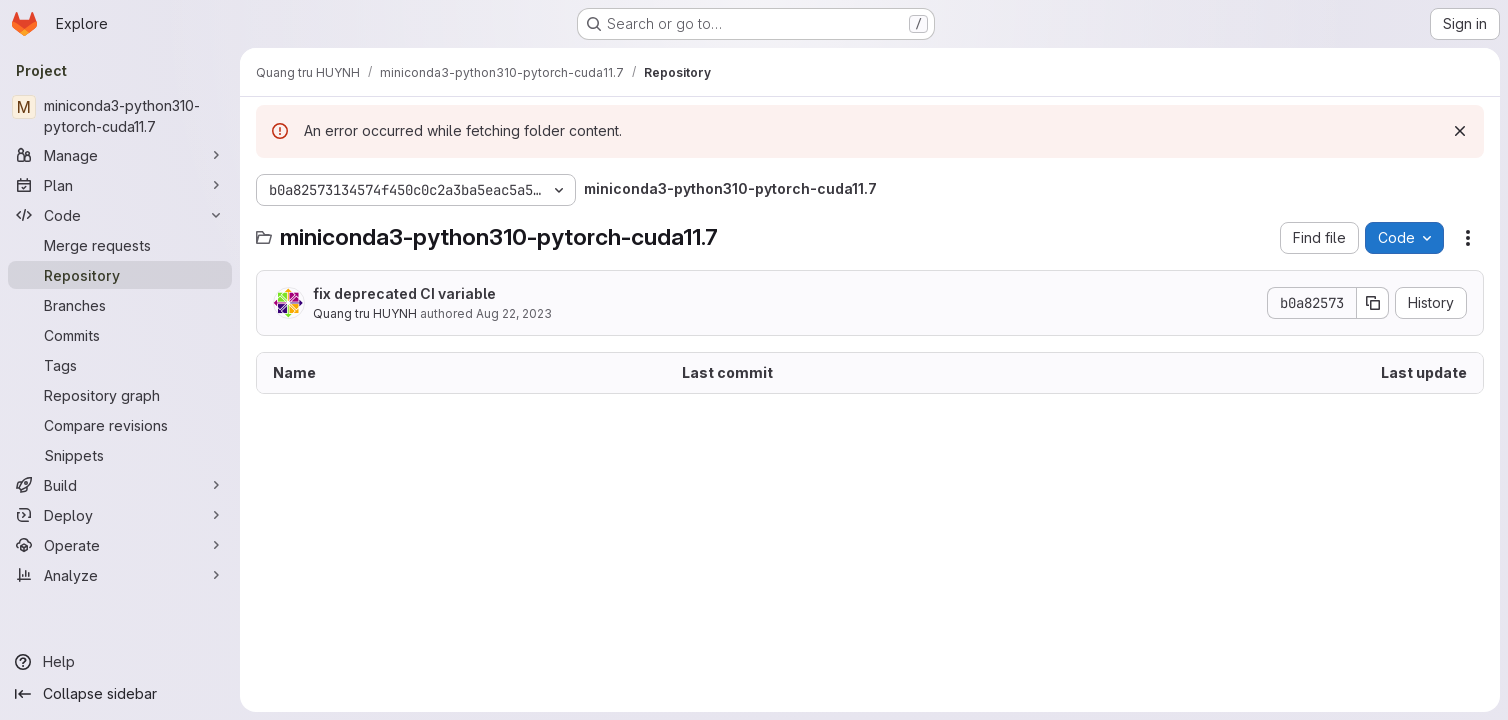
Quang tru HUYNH (365, 313)
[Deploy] (120, 515)
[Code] (120, 215)
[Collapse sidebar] (120, 694)
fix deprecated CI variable (404, 293)
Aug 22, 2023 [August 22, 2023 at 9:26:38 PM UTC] (514, 313)
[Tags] (120, 365)
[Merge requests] (120, 245)
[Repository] (120, 275)
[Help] (120, 662)
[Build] (120, 485)
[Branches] (120, 305)
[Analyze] (120, 575)
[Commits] (120, 335)
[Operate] (120, 545)
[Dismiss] (1460, 131)
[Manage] (120, 155)
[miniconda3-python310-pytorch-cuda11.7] (120, 116)
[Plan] (120, 185)
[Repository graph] (120, 395)
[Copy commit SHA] (1373, 303)
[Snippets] (120, 455)
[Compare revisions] (120, 425)
